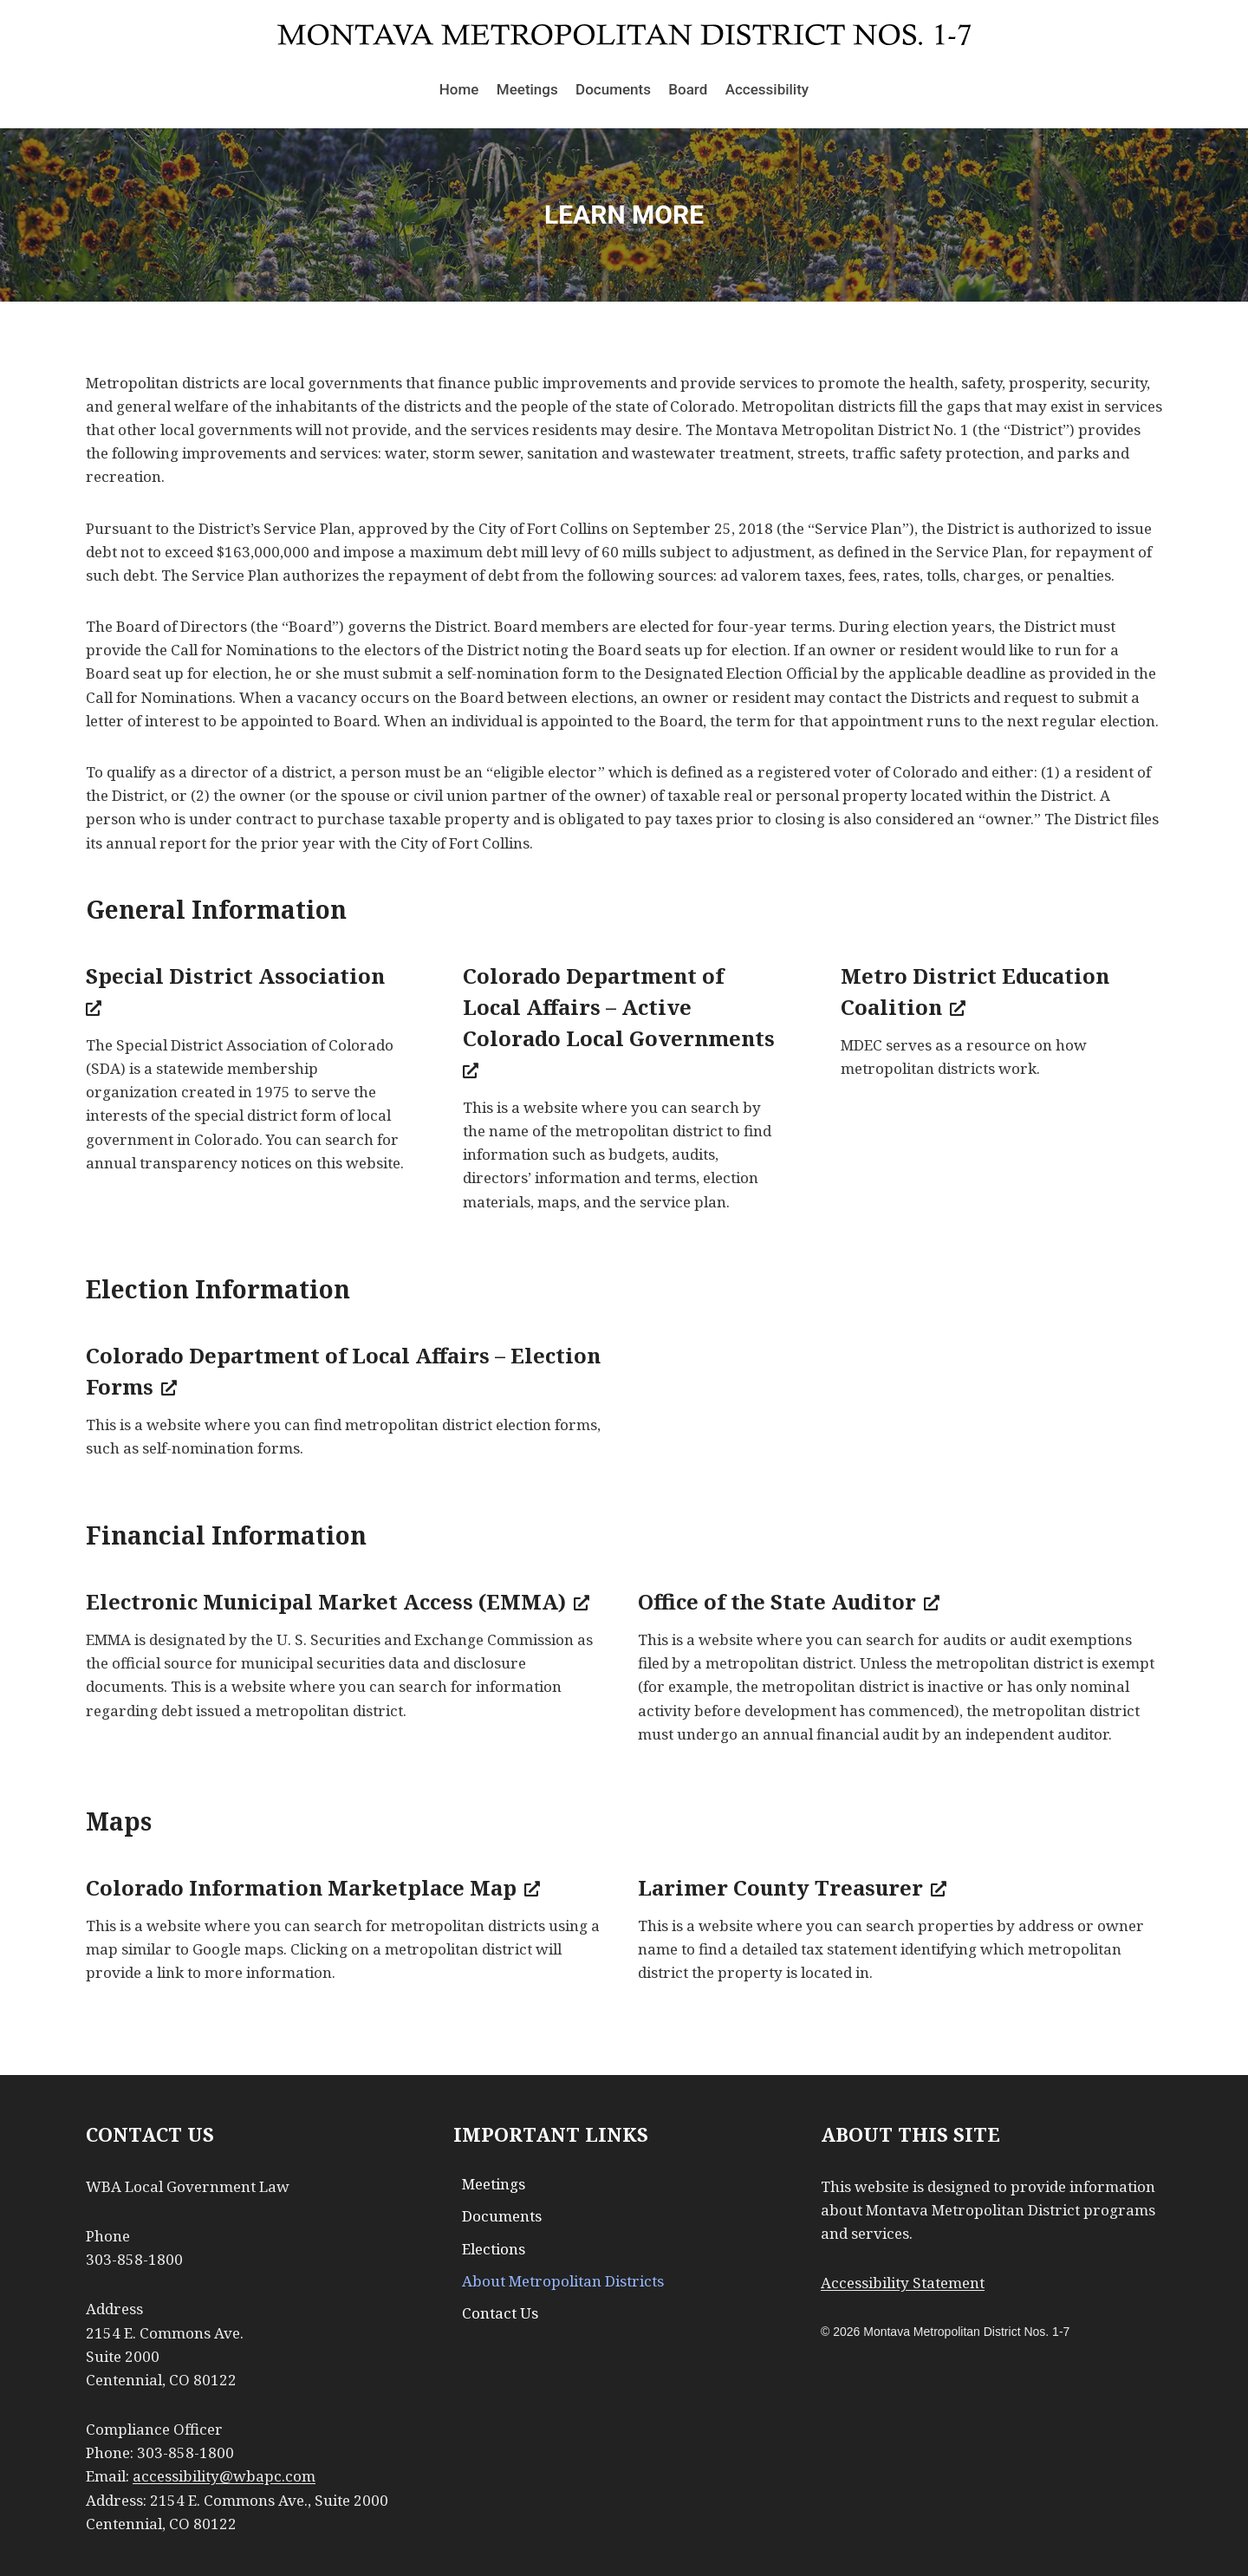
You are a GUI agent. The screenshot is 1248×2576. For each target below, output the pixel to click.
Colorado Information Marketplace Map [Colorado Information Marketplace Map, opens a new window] (313, 1887)
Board (687, 89)
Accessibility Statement (903, 2283)
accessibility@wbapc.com (224, 2476)
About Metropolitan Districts (563, 2281)
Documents (613, 89)
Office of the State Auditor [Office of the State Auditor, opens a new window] (788, 1601)
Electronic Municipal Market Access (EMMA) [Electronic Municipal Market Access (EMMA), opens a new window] (337, 1601)
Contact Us (500, 2313)
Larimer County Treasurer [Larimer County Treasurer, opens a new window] (792, 1887)
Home (459, 89)
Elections (493, 2249)
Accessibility (767, 89)
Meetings (527, 89)
